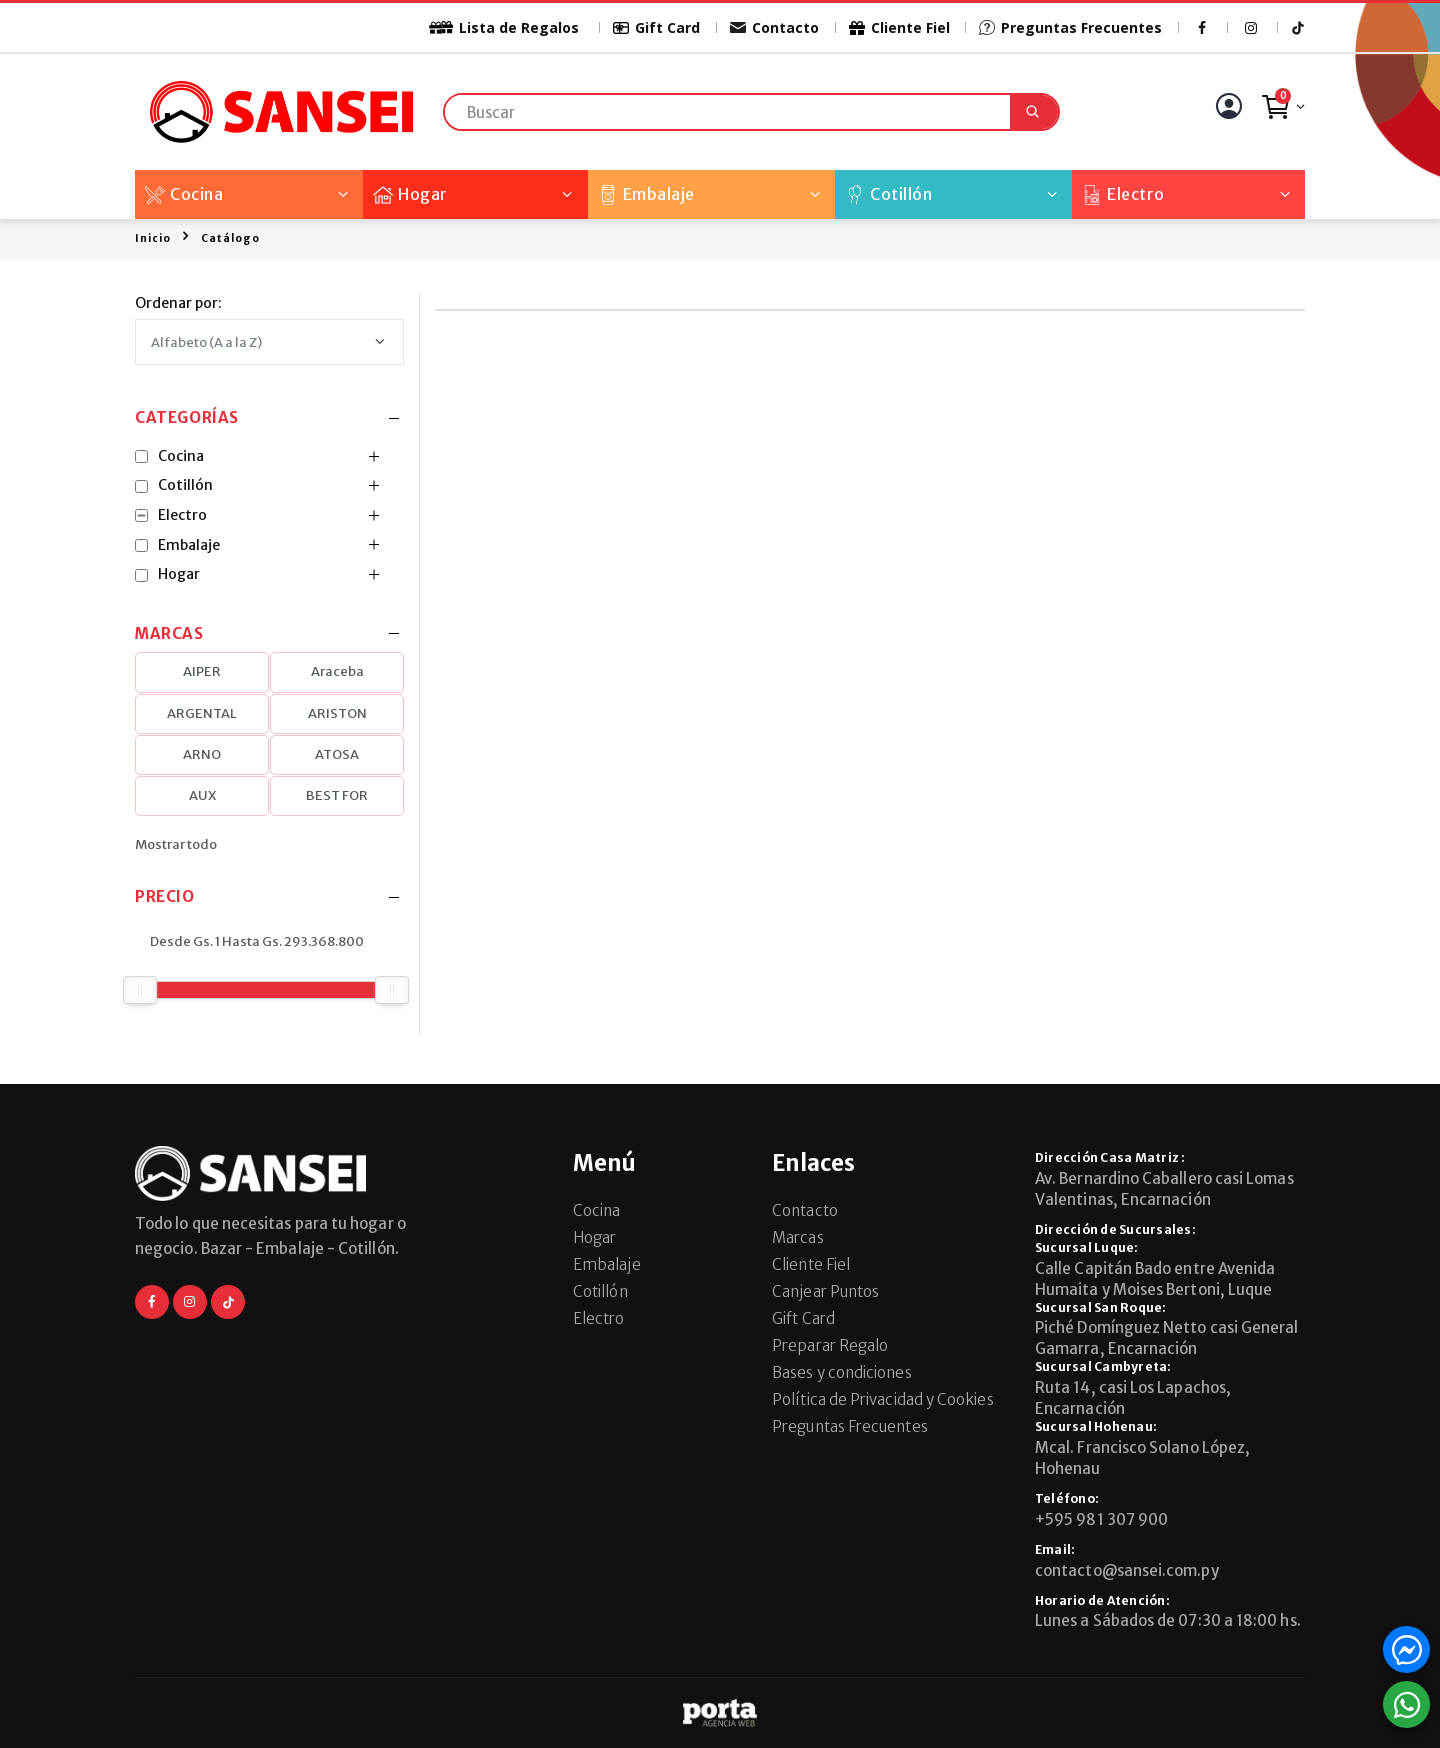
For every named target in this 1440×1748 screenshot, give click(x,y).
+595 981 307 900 (1101, 1519)
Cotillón (888, 194)
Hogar (410, 194)
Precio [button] (165, 897)
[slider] (140, 990)
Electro (1123, 194)
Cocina (184, 194)
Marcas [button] (169, 634)
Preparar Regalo (830, 1345)
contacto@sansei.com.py (1127, 1570)
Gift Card (656, 27)
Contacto (774, 27)
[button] (1282, 112)
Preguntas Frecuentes (1070, 27)
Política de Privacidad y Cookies (882, 1399)
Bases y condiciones (841, 1372)
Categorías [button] (187, 418)
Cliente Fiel (899, 27)
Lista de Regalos (492, 27)
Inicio (153, 238)
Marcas (797, 1237)
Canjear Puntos (825, 1291)
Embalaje (646, 194)
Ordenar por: (178, 303)
